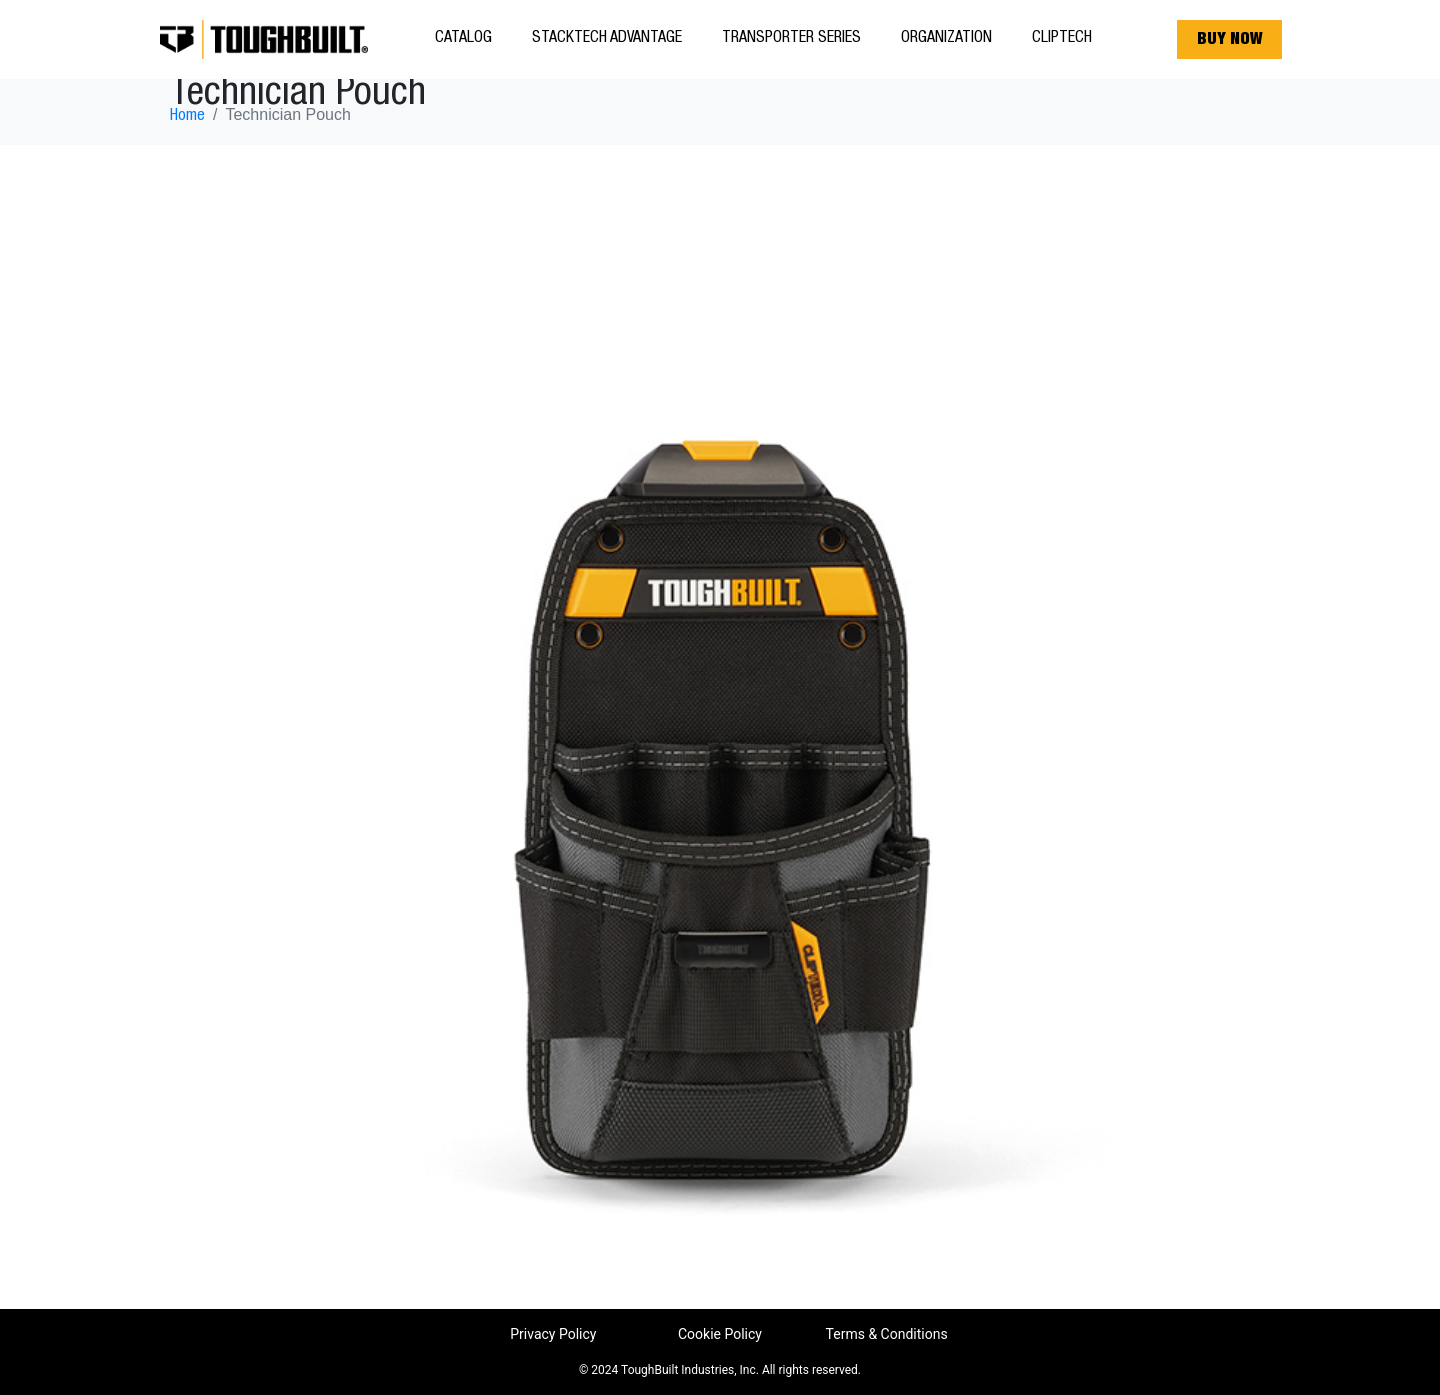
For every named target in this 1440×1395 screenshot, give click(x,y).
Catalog (463, 39)
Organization (946, 39)
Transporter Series (791, 39)
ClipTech (1062, 39)
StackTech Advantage (607, 39)
